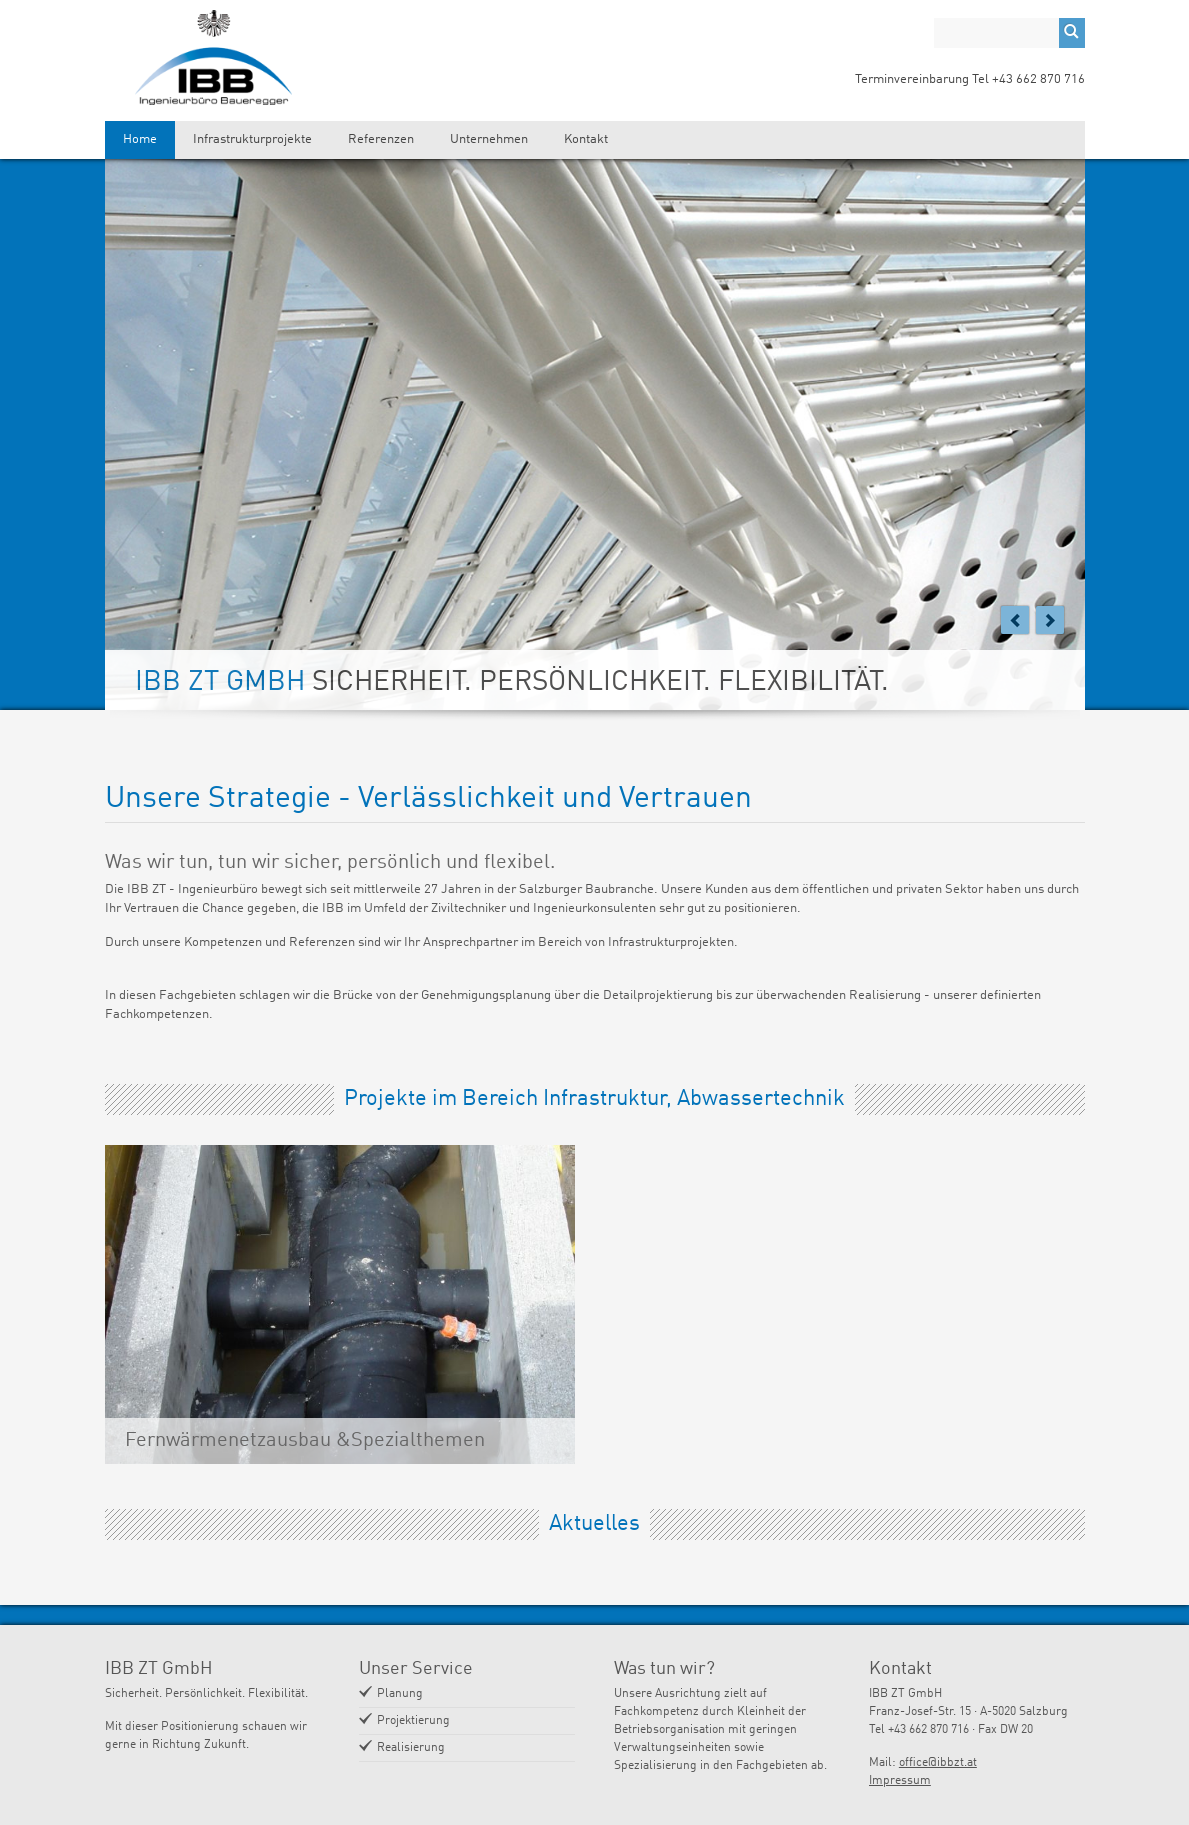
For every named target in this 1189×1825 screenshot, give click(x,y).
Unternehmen (489, 139)
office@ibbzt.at (938, 1763)
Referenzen (381, 139)
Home (140, 139)
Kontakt (586, 139)
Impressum (900, 1781)
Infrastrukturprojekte (252, 139)
